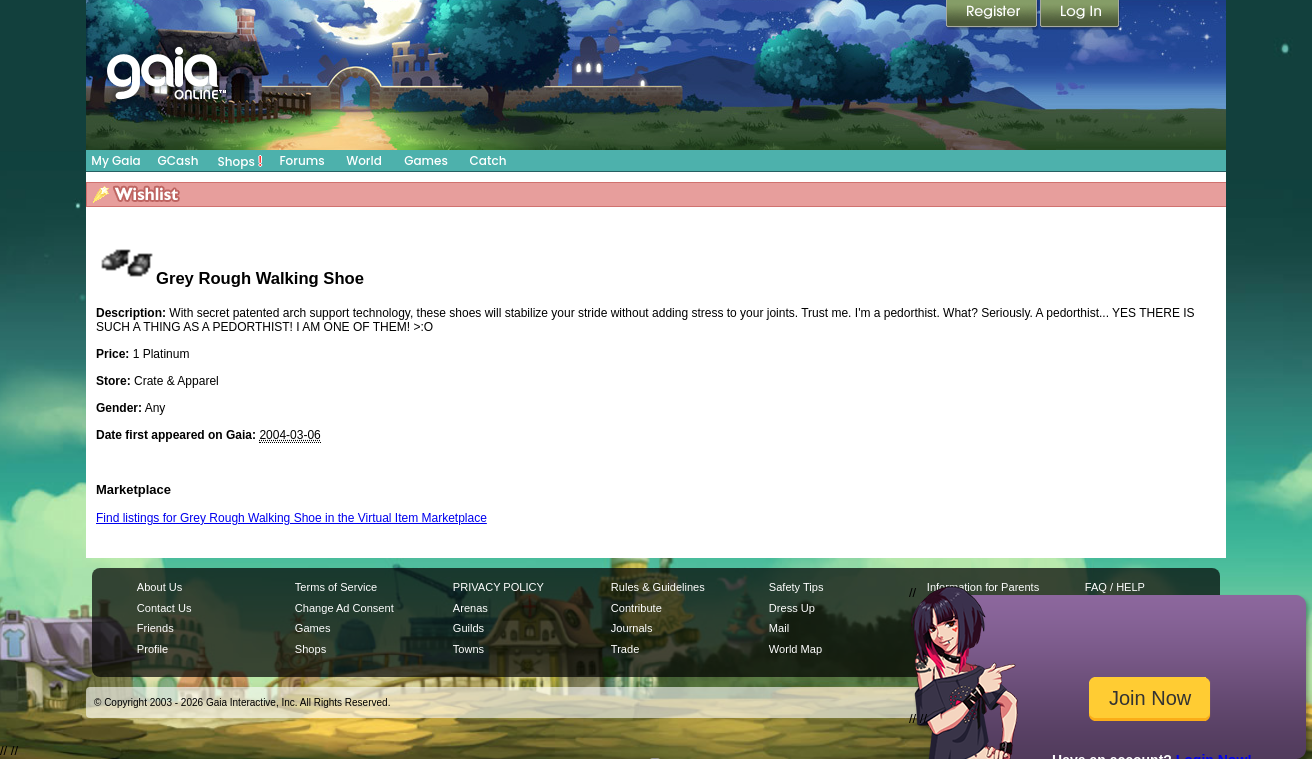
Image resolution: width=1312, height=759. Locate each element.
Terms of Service (336, 587)
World (364, 160)
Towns (468, 649)
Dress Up (792, 608)
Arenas (470, 608)
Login (1080, 15)
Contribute (636, 608)
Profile (152, 649)
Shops (240, 161)
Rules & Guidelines (658, 587)
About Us (159, 587)
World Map (795, 649)
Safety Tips (796, 587)
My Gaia (115, 160)
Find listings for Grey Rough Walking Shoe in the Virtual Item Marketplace (291, 518)
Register (993, 15)
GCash (178, 160)
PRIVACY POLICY (498, 587)
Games (426, 160)
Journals (632, 628)
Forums (301, 160)
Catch (488, 160)
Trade (625, 649)
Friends (155, 628)
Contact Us (164, 608)
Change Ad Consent (344, 608)
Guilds (468, 628)
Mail (779, 628)
